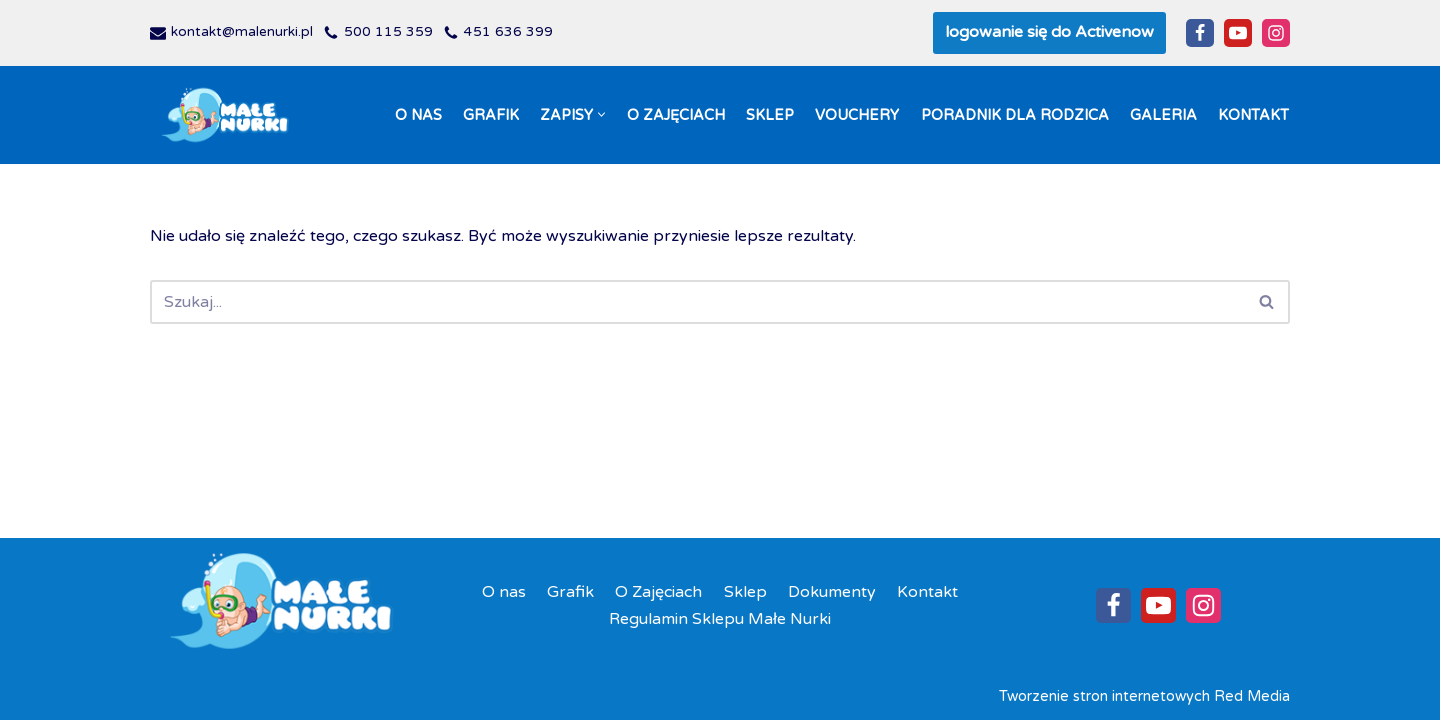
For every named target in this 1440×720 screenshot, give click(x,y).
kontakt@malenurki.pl (242, 32)
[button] (601, 114)
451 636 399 (508, 32)
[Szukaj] (697, 302)
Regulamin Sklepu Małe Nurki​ (720, 619)
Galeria (1163, 115)
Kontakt (1253, 115)
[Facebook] (1200, 33)
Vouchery (857, 115)
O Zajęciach (676, 115)
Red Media (1252, 696)
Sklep (770, 115)
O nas (418, 115)
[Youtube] (1238, 33)
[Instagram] (1276, 33)
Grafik (491, 115)
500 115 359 (388, 32)
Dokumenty (832, 592)
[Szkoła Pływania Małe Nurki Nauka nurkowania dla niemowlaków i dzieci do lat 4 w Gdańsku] (225, 115)
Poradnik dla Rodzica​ (1015, 115)
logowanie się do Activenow (1049, 32)
